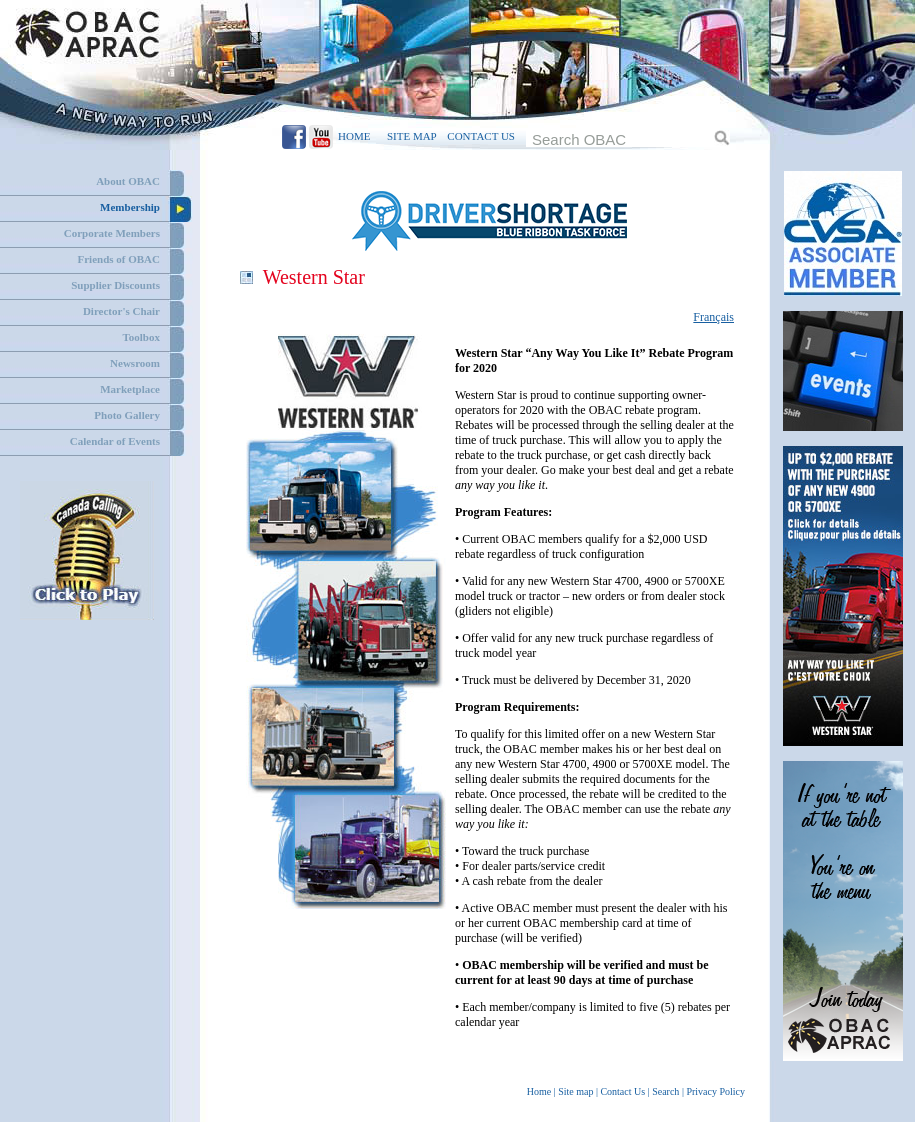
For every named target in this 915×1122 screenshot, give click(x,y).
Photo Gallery (127, 415)
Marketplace (130, 389)
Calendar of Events (115, 441)
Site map (575, 1091)
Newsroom (135, 363)
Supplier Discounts (115, 285)
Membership (130, 207)
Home (539, 1091)
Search (665, 1091)
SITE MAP (411, 136)
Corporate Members (112, 233)
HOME (354, 136)
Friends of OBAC (119, 259)
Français (713, 317)
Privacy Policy (715, 1091)
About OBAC (128, 181)
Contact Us (622, 1091)
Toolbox (141, 337)
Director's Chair (121, 311)
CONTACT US (481, 136)
